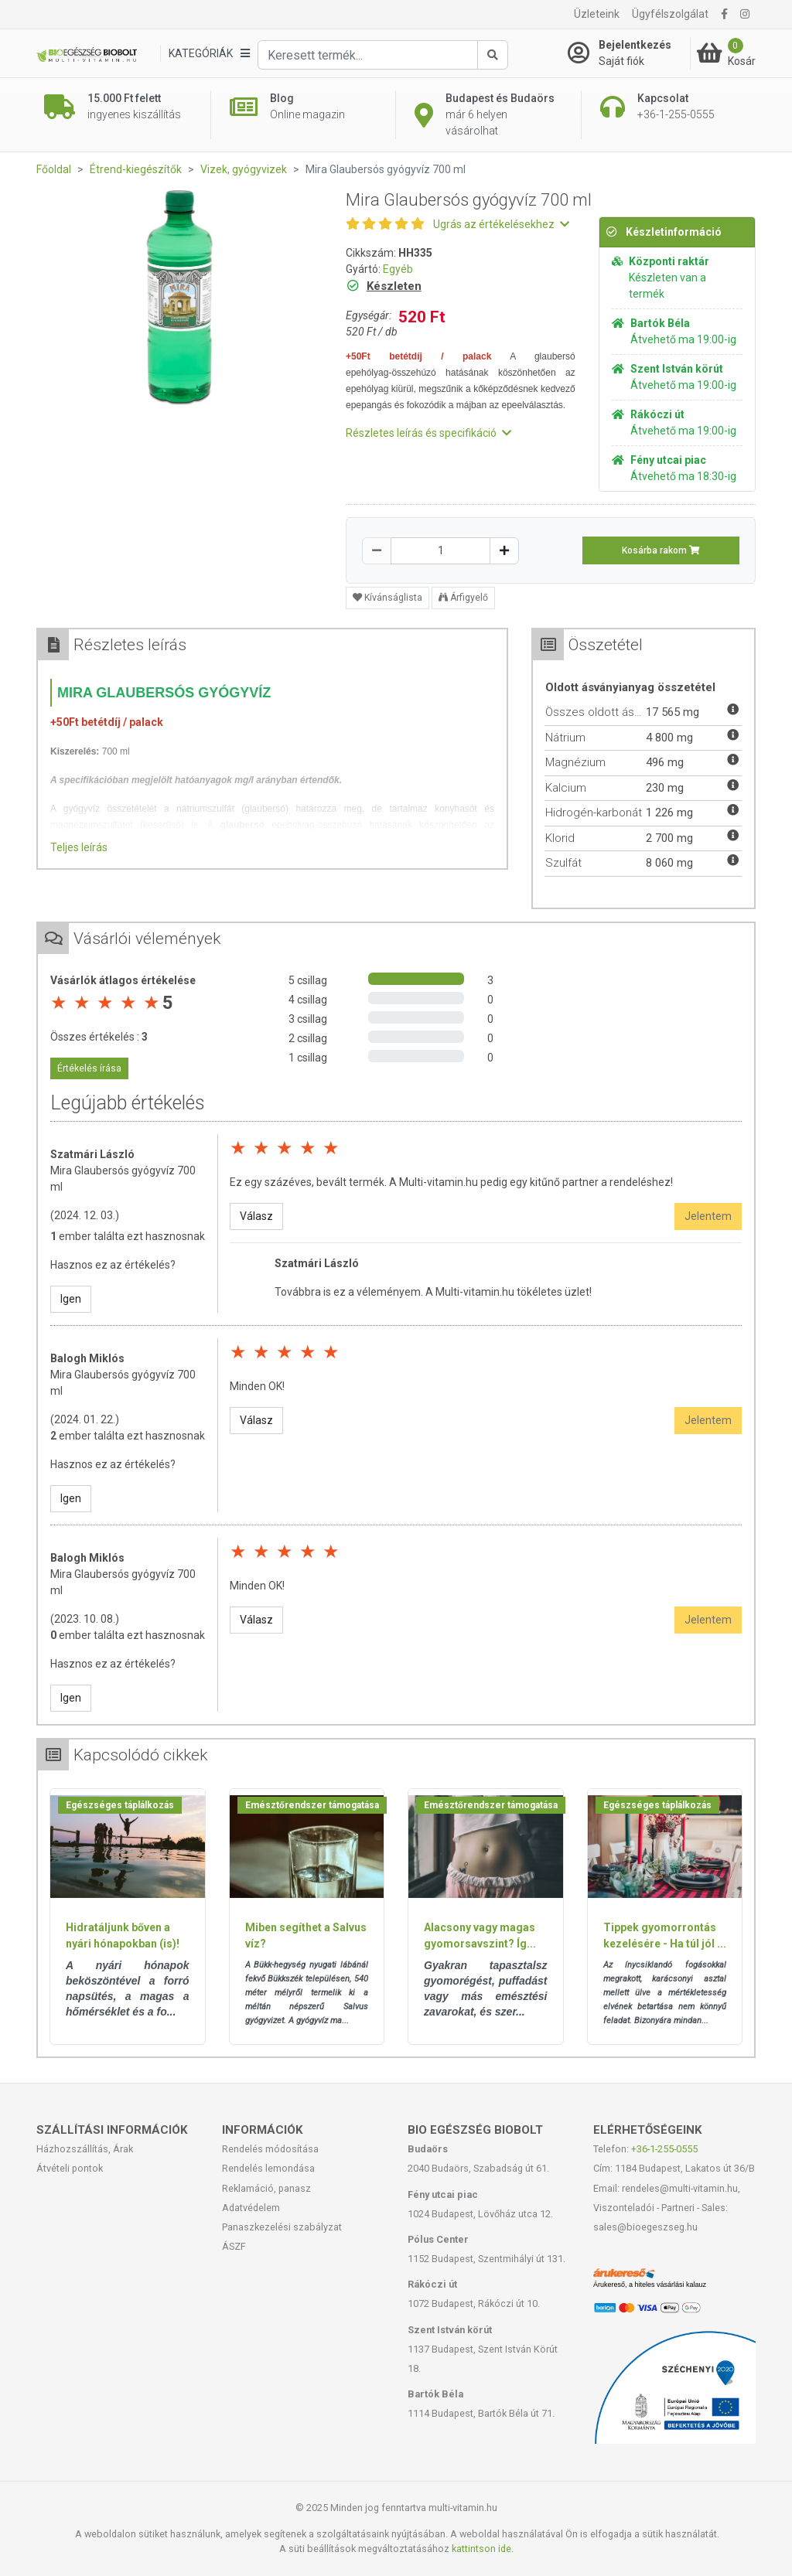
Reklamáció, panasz (266, 2188)
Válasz (256, 1216)
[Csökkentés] (376, 550)
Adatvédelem (251, 2207)
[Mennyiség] (440, 550)
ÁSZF (234, 2246)
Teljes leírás (79, 847)
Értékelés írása (89, 1068)
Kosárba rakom (661, 550)
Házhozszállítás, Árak (84, 2149)
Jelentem (708, 1216)
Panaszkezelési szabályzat (282, 2227)
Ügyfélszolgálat (670, 14)
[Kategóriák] (209, 54)
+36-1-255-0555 (664, 2149)
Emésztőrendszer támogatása (312, 1805)
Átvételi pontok (69, 2168)
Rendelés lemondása (268, 2168)
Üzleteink (597, 14)
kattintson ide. (483, 2548)
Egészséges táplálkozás (120, 1805)
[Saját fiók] (629, 53)
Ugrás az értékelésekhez (501, 224)
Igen (70, 1299)
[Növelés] (504, 550)
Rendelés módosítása (270, 2149)
